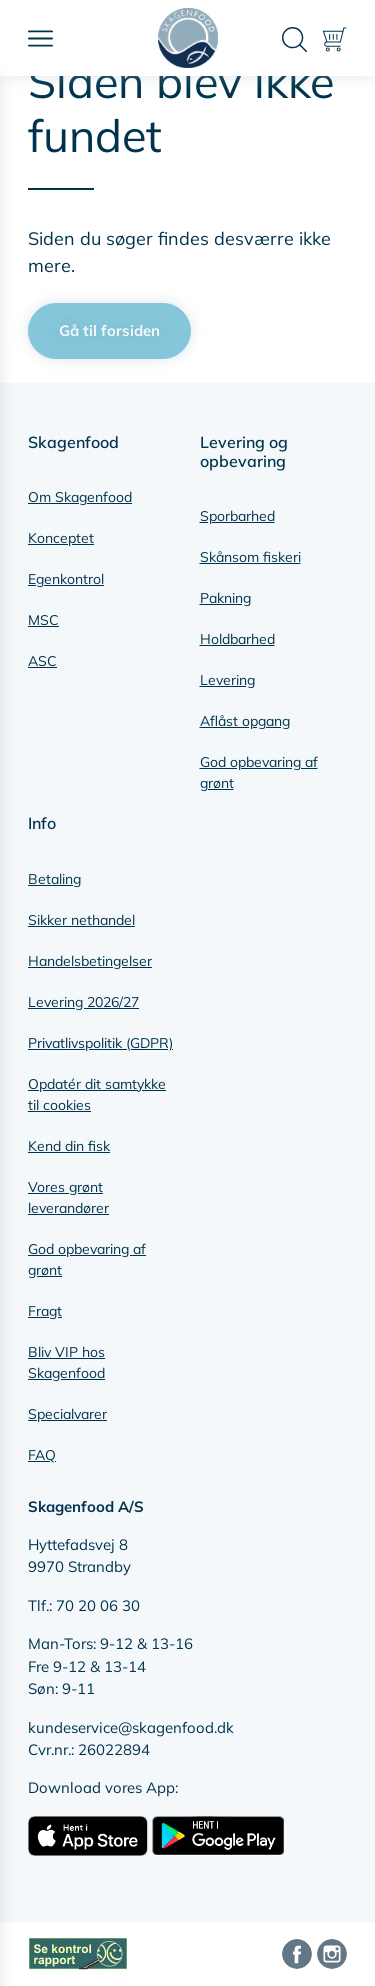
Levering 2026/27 (83, 1002)
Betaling (54, 879)
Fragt (45, 1311)
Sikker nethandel (81, 920)
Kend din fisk (69, 1146)
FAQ (42, 1455)
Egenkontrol (66, 579)
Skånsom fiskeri (250, 557)
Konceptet (61, 538)
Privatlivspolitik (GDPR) (100, 1043)
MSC (43, 620)
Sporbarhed (237, 516)
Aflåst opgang (245, 721)
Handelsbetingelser (90, 961)
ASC (42, 661)
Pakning (225, 598)
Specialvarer (67, 1414)
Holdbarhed (237, 639)
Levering (227, 680)
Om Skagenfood (80, 497)
